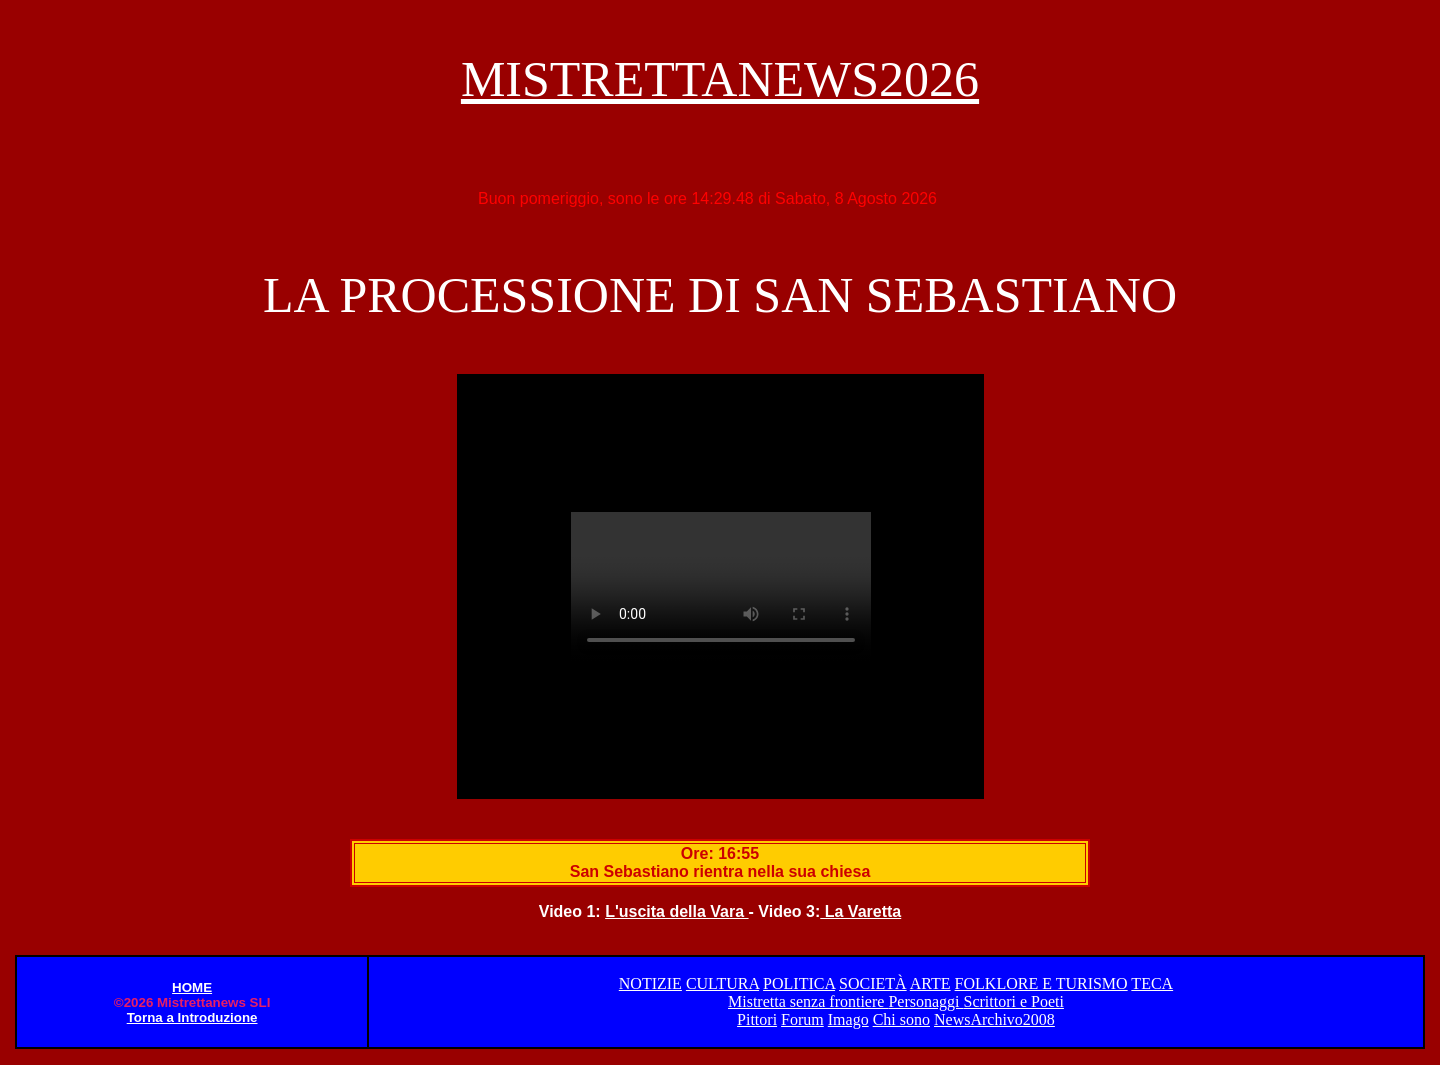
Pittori (757, 1019)
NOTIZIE (650, 983)
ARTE (930, 983)
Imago (848, 1019)
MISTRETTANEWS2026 (720, 79)
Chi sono (901, 1019)
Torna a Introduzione (192, 1017)
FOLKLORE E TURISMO (1041, 983)
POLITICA (799, 983)
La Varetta (860, 911)
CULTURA (722, 983)
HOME (192, 987)
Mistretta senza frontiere (808, 1001)
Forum (802, 1019)
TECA (1152, 983)
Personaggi (925, 1001)
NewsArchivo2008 (994, 1019)
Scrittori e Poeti (1013, 1001)
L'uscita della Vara (676, 911)
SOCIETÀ (873, 983)
